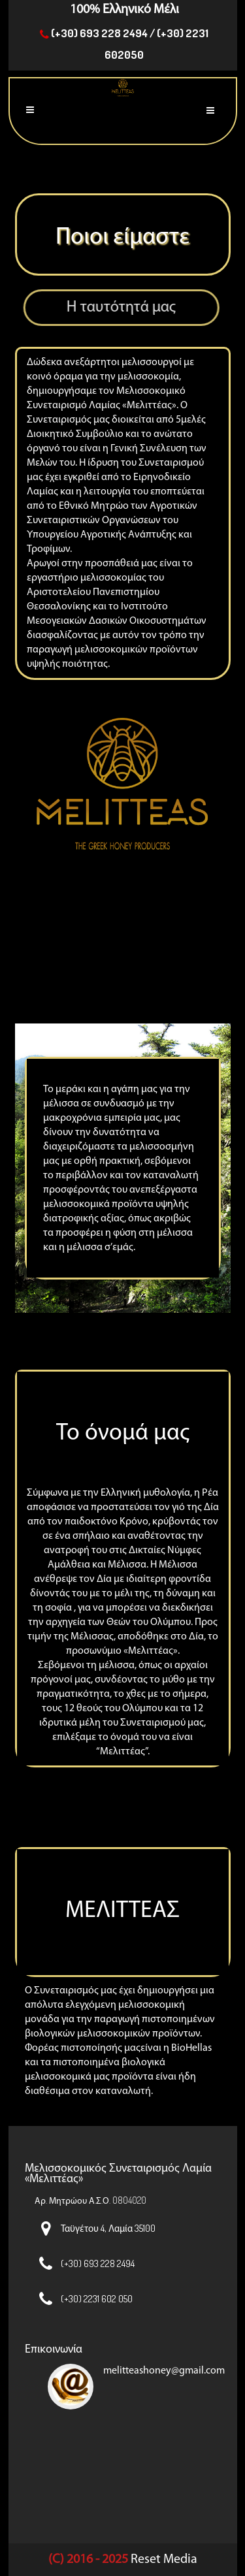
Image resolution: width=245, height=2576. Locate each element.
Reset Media (164, 2559)
